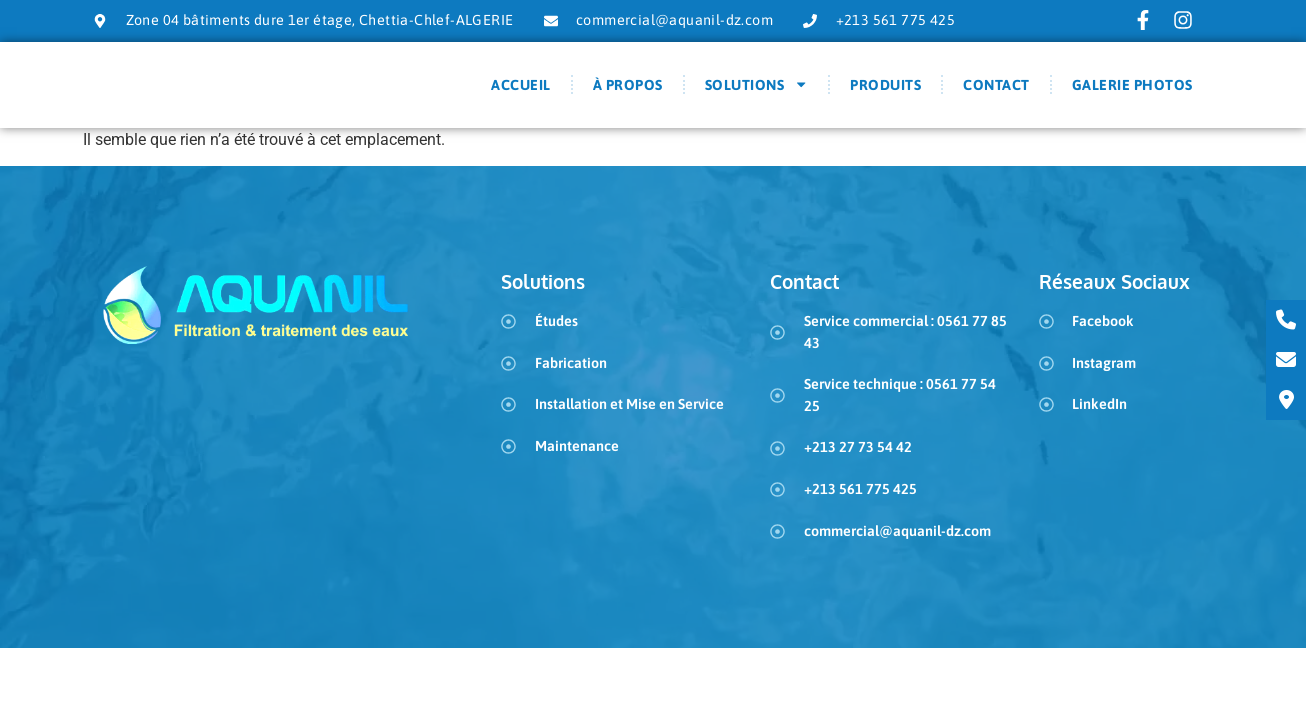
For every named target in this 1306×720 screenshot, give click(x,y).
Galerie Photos (1132, 91)
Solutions (757, 91)
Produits (885, 91)
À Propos (628, 91)
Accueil (521, 91)
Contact (996, 91)
